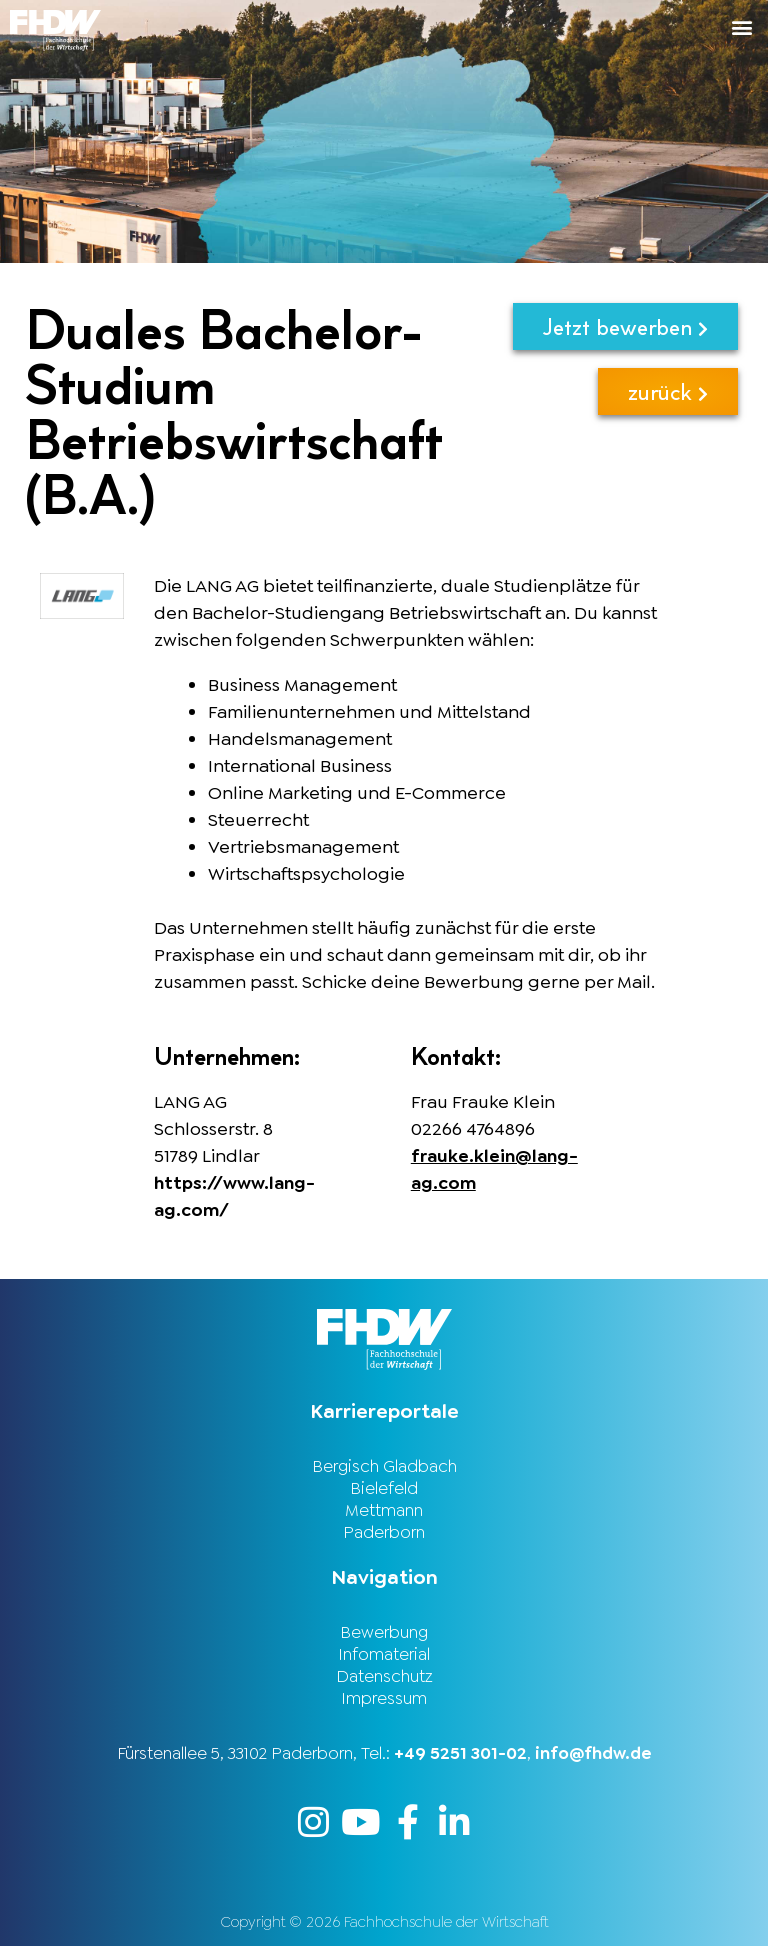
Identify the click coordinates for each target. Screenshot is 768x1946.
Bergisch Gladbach (384, 1466)
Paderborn (384, 1532)
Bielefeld (384, 1488)
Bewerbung (384, 1632)
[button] (576, 26)
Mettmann (384, 1510)
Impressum (384, 1698)
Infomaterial (384, 1654)
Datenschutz (384, 1676)
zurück (668, 391)
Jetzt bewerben (625, 326)
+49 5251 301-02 (460, 1753)
